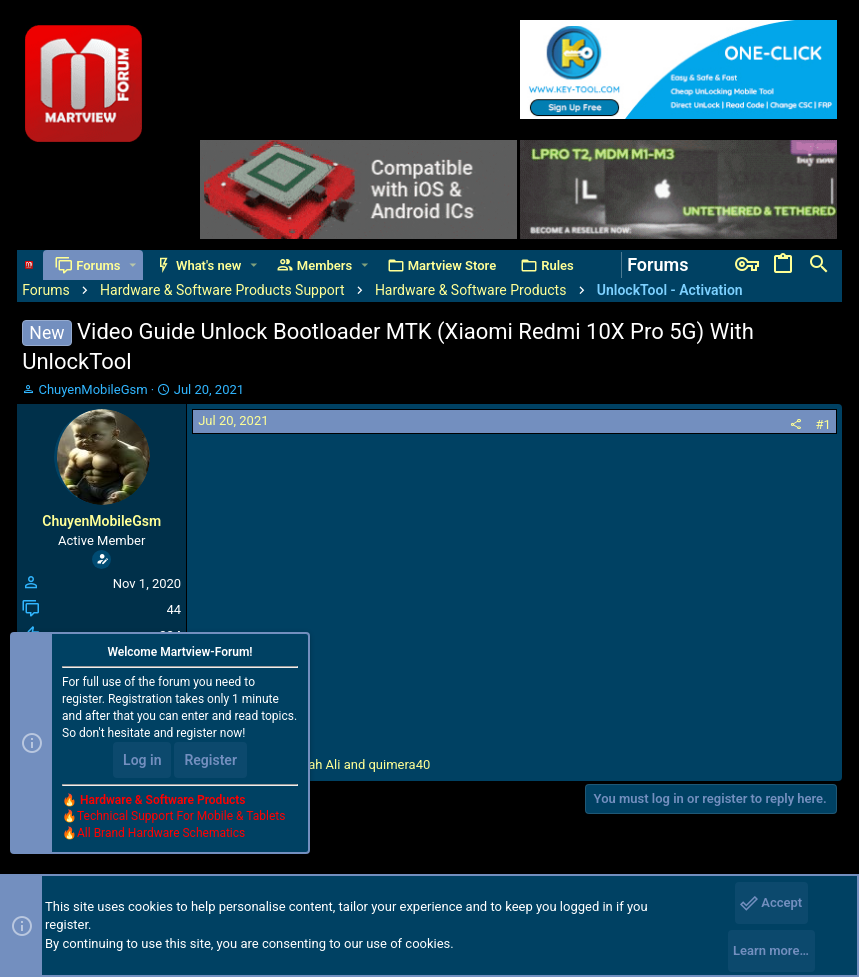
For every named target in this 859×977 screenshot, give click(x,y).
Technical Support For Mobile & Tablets (181, 816)
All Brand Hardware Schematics (161, 833)
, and (323, 764)
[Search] (819, 265)
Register (210, 760)
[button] (132, 265)
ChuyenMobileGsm (92, 389)
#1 (823, 424)
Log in (142, 760)
